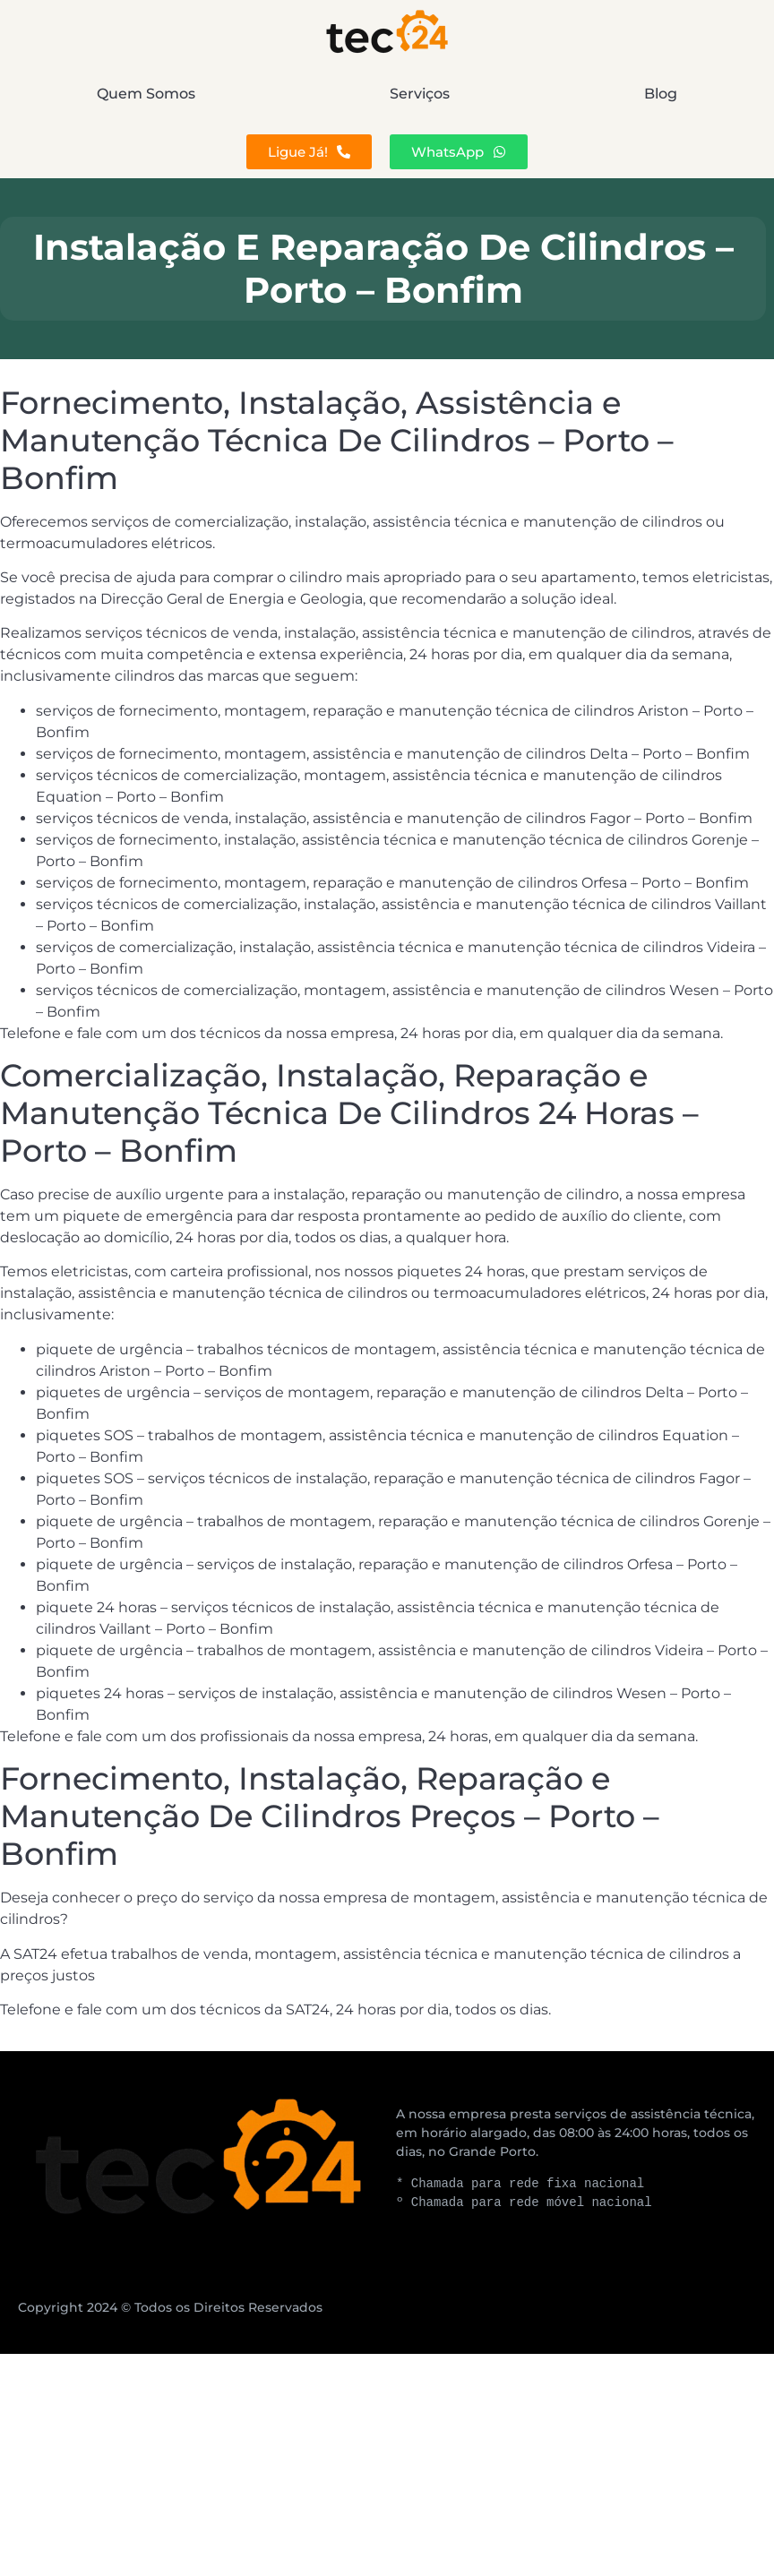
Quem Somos (146, 93)
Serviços (420, 93)
